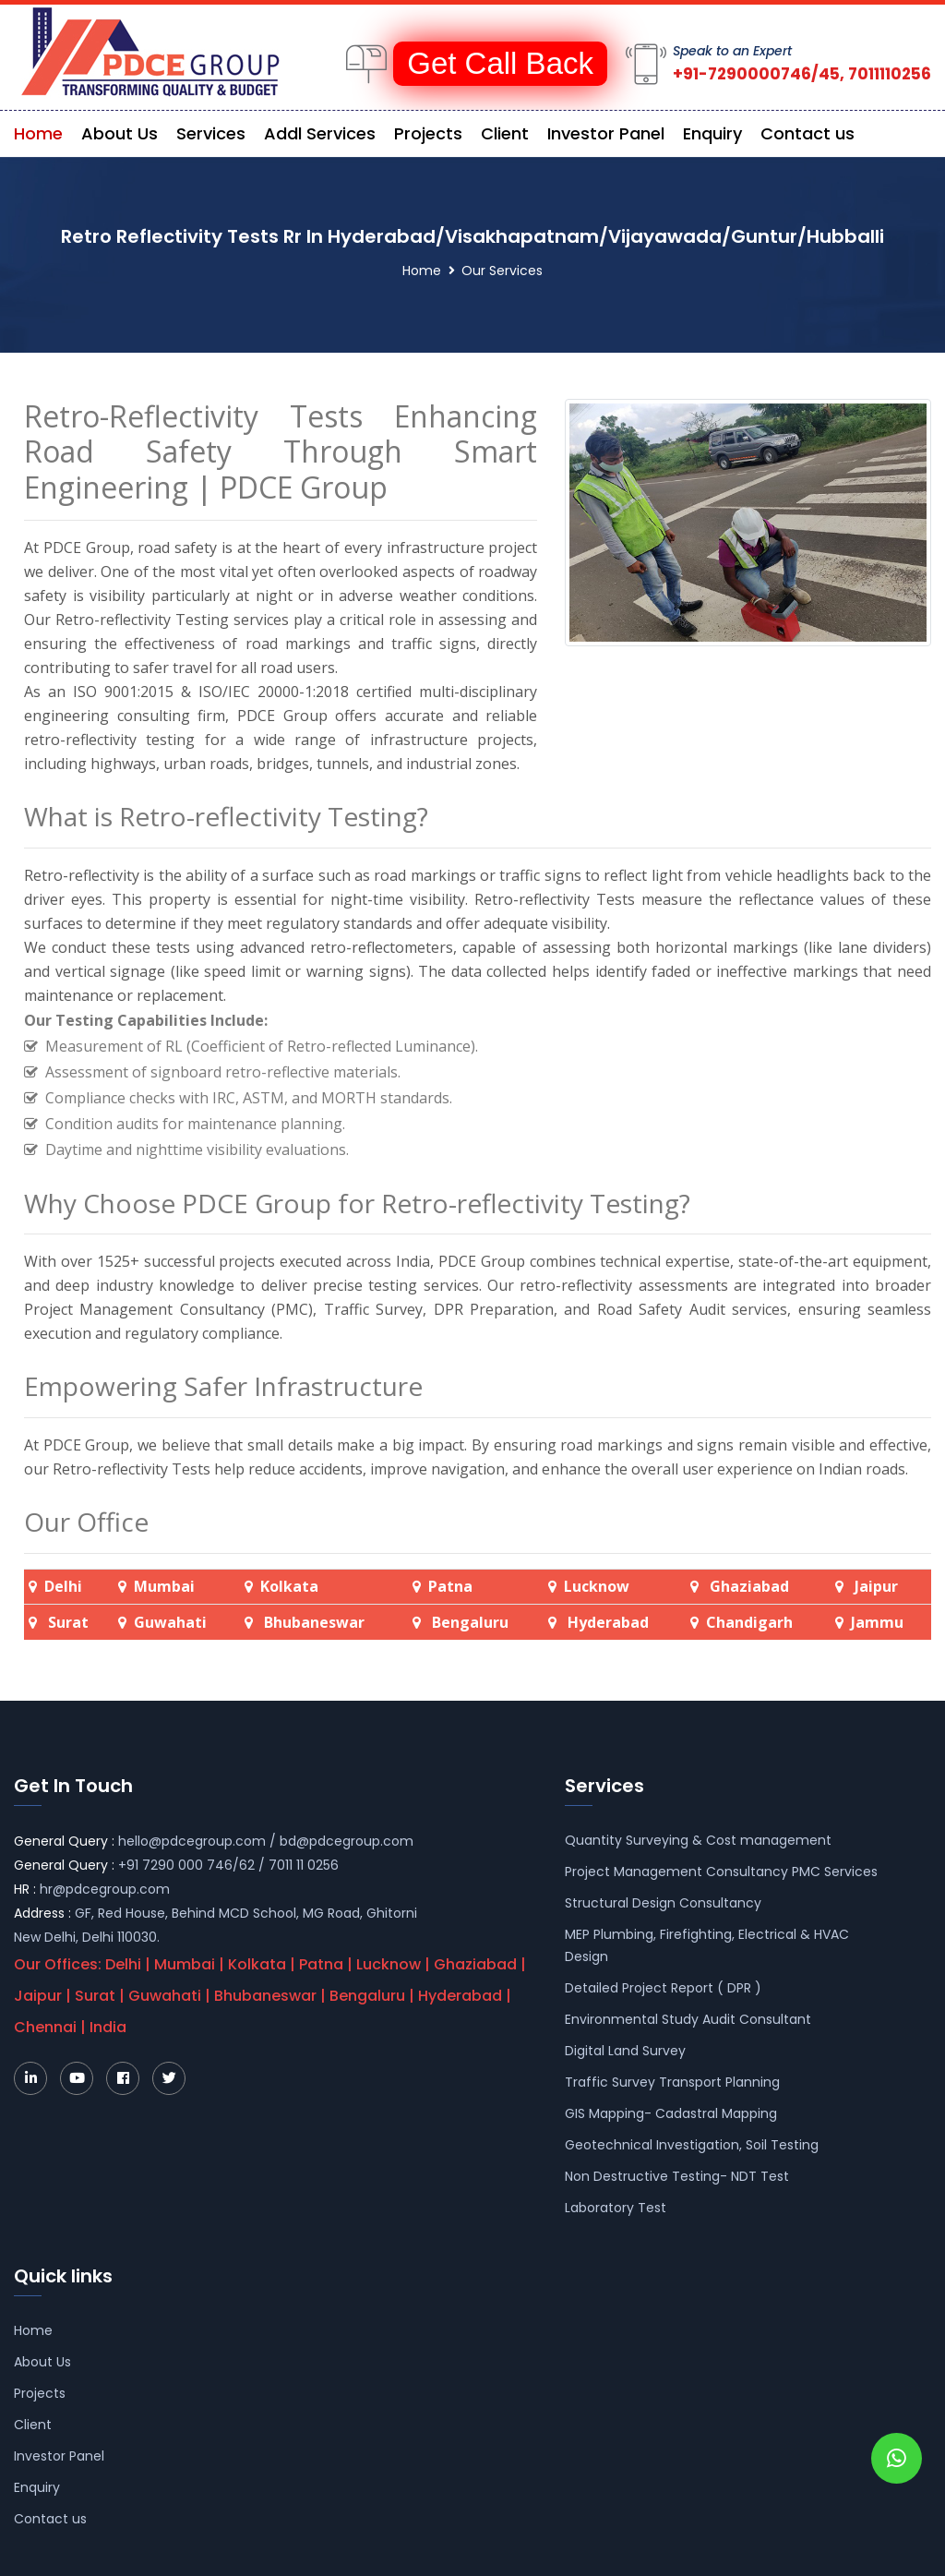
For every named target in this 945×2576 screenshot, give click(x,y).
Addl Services (320, 133)
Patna (450, 1586)
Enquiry (712, 133)
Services (210, 133)
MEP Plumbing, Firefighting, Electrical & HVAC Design (707, 1945)
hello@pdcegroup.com (192, 1841)
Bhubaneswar (312, 1622)
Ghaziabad (749, 1586)
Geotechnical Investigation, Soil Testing (692, 2145)
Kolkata (289, 1586)
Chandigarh (749, 1622)
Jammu (877, 1622)
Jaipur (876, 1586)
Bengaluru (468, 1622)
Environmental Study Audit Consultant (688, 2019)
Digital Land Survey (625, 2050)
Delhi (63, 1586)
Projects (428, 133)
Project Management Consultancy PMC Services (721, 1871)
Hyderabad (606, 1622)
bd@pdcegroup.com (346, 1841)
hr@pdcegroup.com (105, 1889)
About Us (119, 133)
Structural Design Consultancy (663, 1903)
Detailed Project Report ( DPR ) (663, 1988)
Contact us (807, 133)
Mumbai (164, 1586)
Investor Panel (605, 133)
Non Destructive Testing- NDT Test (677, 2176)
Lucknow (596, 1586)
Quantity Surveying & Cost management (698, 1840)
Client (505, 133)
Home (38, 133)
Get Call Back (500, 63)
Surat (68, 1622)
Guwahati (170, 1622)
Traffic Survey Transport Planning (672, 2082)
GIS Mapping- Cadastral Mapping (671, 2113)
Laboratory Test (615, 2207)
